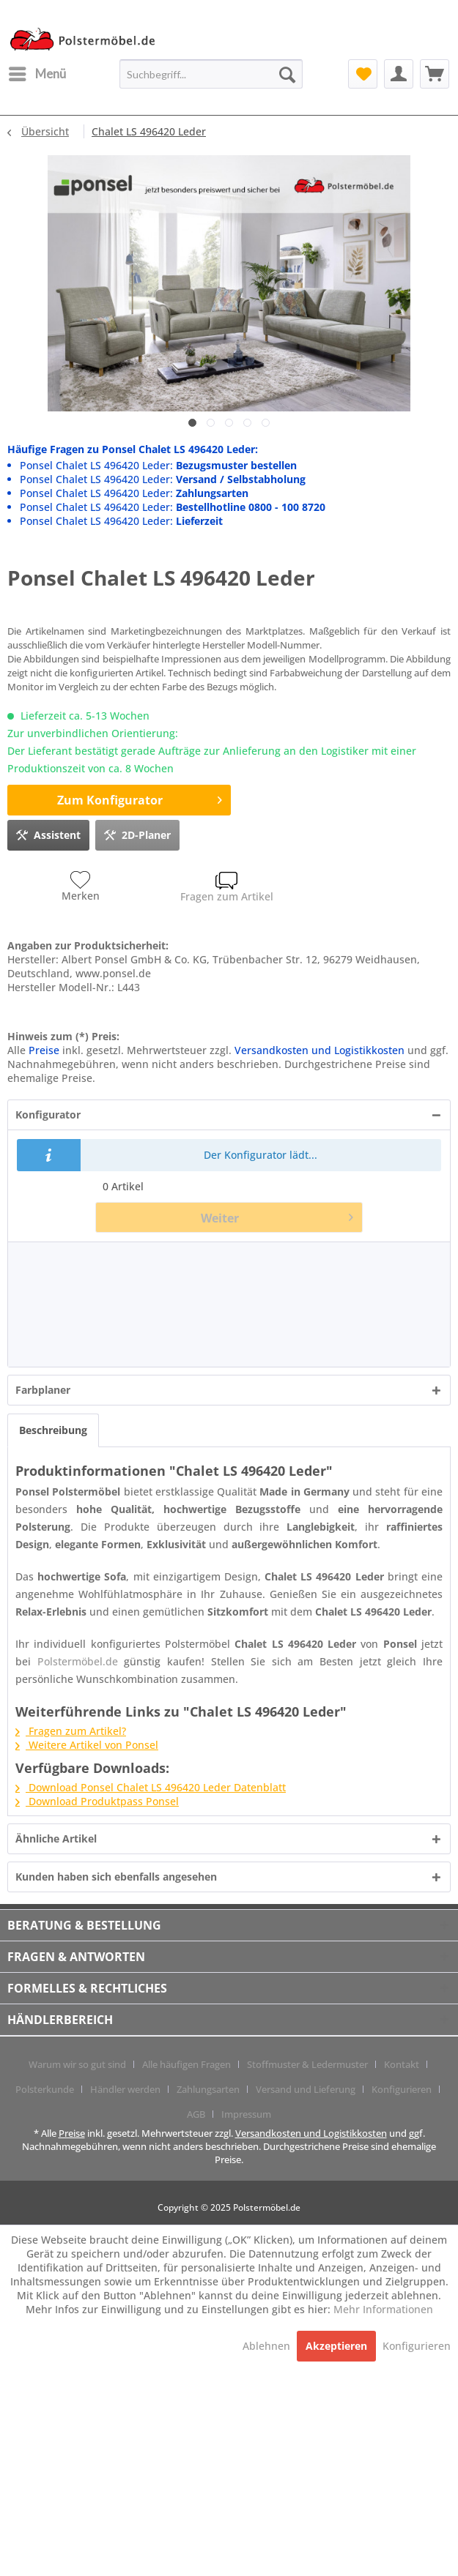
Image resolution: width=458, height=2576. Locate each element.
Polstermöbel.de (77, 1661)
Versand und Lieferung (305, 2089)
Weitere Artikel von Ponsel (86, 1745)
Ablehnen (268, 2346)
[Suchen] (287, 74)
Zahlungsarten (208, 2089)
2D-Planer (137, 833)
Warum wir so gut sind (77, 2064)
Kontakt (401, 2064)
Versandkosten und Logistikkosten (319, 1050)
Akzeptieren (336, 2346)
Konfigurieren (402, 2089)
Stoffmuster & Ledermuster (307, 2064)
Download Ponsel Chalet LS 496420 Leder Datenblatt (150, 1787)
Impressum (246, 2114)
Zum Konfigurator (139, 798)
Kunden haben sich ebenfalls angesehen (116, 1877)
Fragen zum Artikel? (70, 1731)
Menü (37, 71)
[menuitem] (36, 74)
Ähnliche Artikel (56, 1838)
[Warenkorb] (434, 74)
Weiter (276, 1216)
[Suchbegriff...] (211, 74)
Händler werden (125, 2089)
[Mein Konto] (398, 74)
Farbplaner (42, 1390)
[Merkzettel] (362, 74)
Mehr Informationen (383, 2309)
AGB (196, 2114)
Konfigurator (48, 1114)
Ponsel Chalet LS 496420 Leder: (158, 465)
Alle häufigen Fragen (186, 2064)
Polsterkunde (44, 2089)
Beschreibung (53, 1430)
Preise (44, 1050)
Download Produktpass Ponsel (97, 1801)
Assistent (48, 833)
